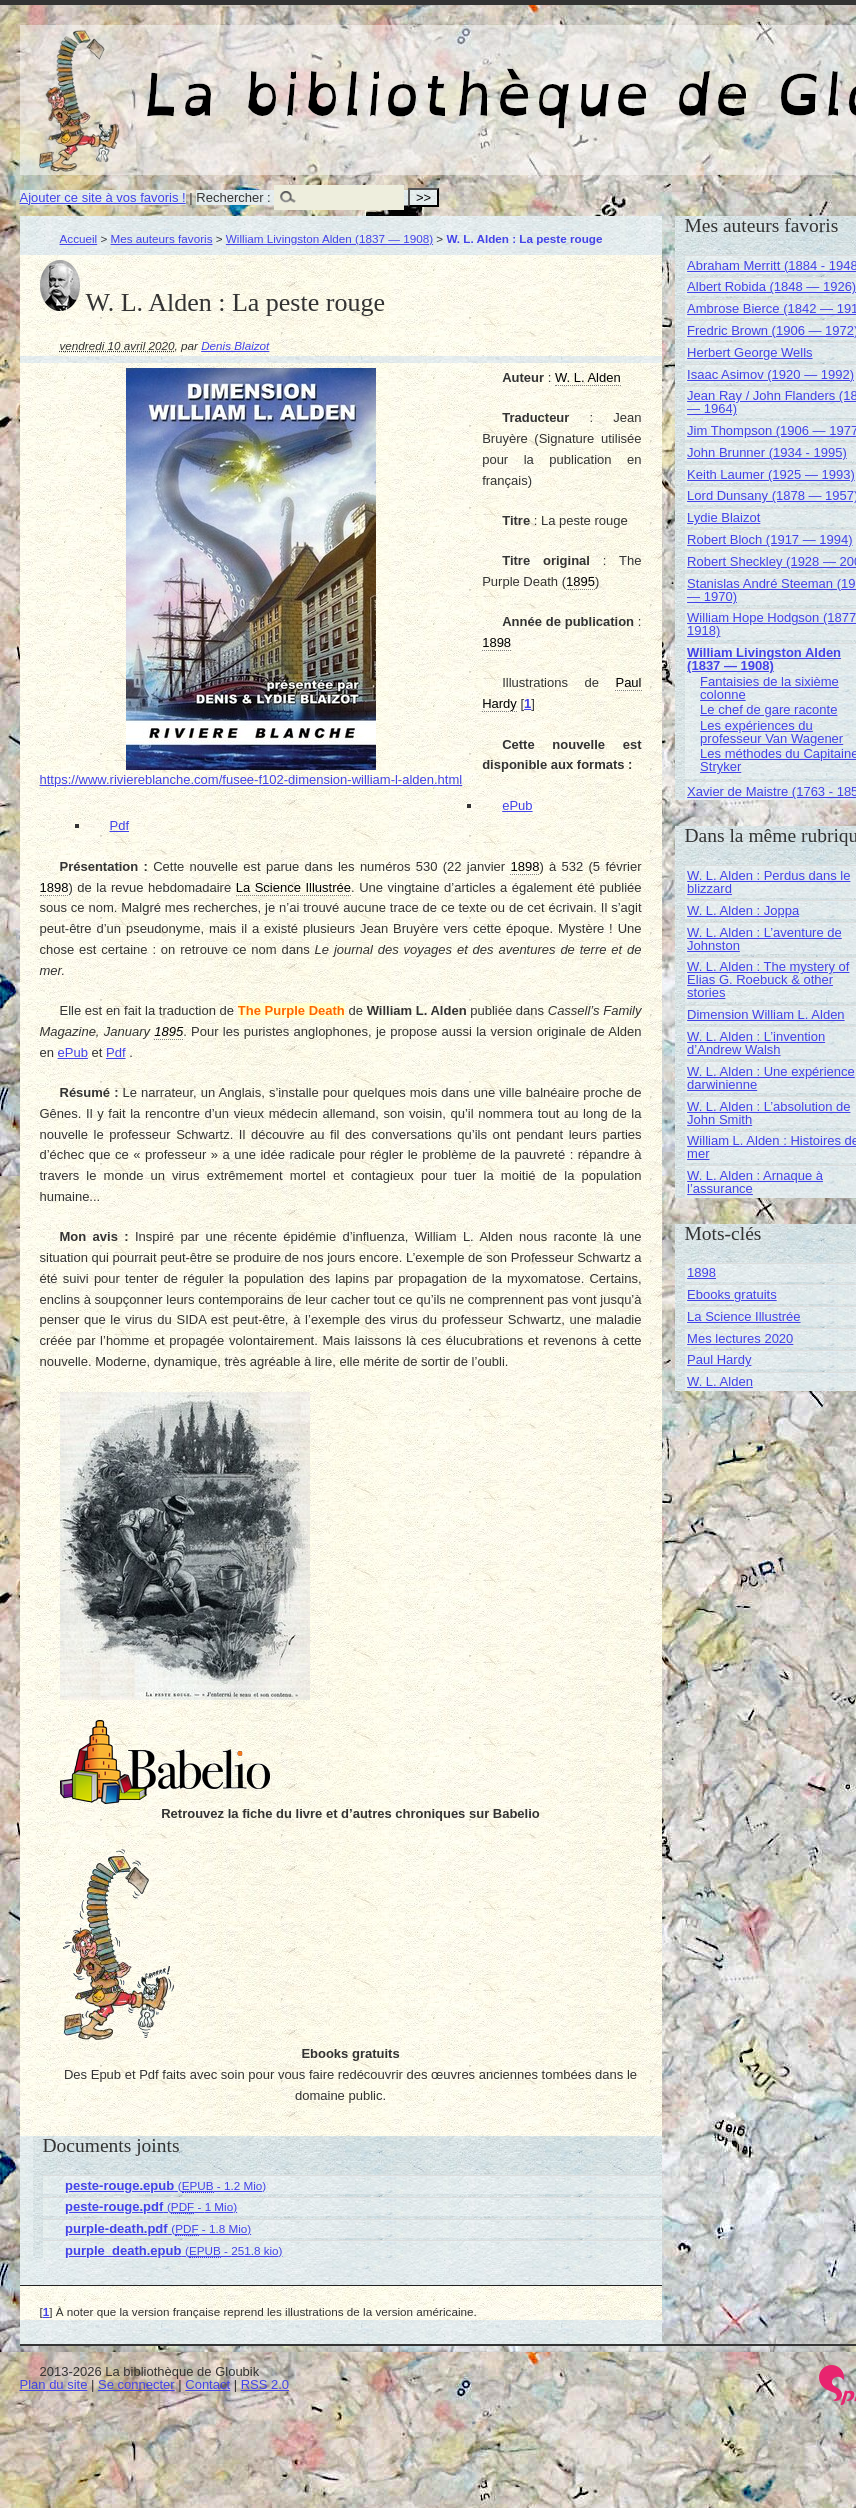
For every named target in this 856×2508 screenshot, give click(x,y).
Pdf (120, 825)
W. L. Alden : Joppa (743, 910)
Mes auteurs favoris (162, 238)
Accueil (79, 238)
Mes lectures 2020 (740, 1338)
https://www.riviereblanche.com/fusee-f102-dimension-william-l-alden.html (251, 779)
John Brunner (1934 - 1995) (767, 452)
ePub (517, 805)
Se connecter (136, 2384)
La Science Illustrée (743, 1316)
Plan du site (54, 2384)
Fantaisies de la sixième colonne (769, 688)
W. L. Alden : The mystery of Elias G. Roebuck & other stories (768, 979)
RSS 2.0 (265, 2384)
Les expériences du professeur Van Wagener (771, 732)
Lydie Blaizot (723, 517)
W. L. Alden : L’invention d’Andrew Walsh (756, 1043)
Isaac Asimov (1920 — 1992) (770, 374)
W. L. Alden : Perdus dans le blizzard (768, 882)
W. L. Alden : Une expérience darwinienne (771, 1078)
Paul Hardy (719, 1359)
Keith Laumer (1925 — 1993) (771, 474)
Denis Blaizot (235, 345)
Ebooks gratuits (732, 1294)
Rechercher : (233, 197)
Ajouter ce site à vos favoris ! (103, 197)
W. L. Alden (720, 1381)
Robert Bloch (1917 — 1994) (769, 539)
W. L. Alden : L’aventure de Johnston (764, 939)
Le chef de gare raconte (768, 709)
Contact (207, 2384)
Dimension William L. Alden (766, 1014)
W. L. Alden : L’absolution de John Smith (768, 1113)
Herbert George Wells (749, 352)
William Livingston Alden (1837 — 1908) (329, 238)
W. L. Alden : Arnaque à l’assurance (755, 1182)
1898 (701, 1272)
